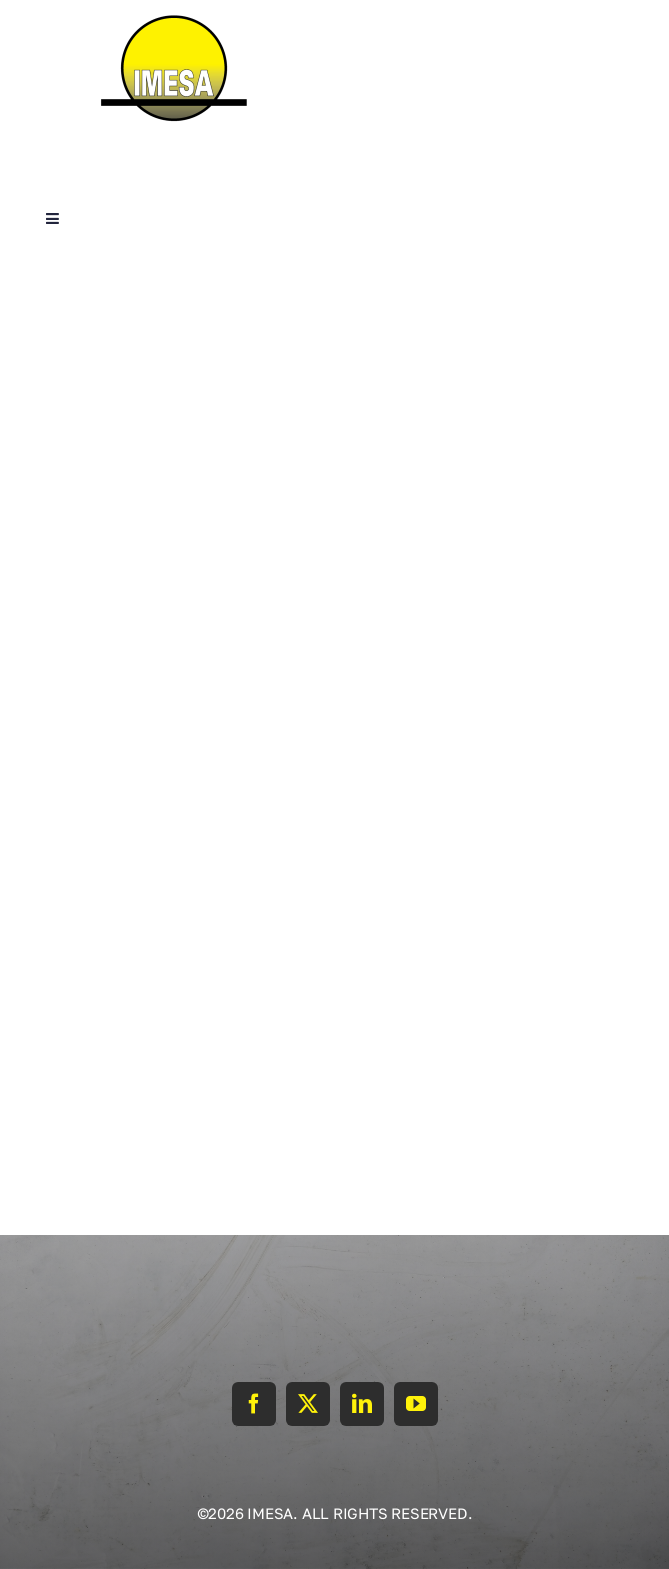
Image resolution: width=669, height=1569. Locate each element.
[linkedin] (362, 1404)
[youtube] (416, 1404)
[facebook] (254, 1404)
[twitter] (308, 1404)
